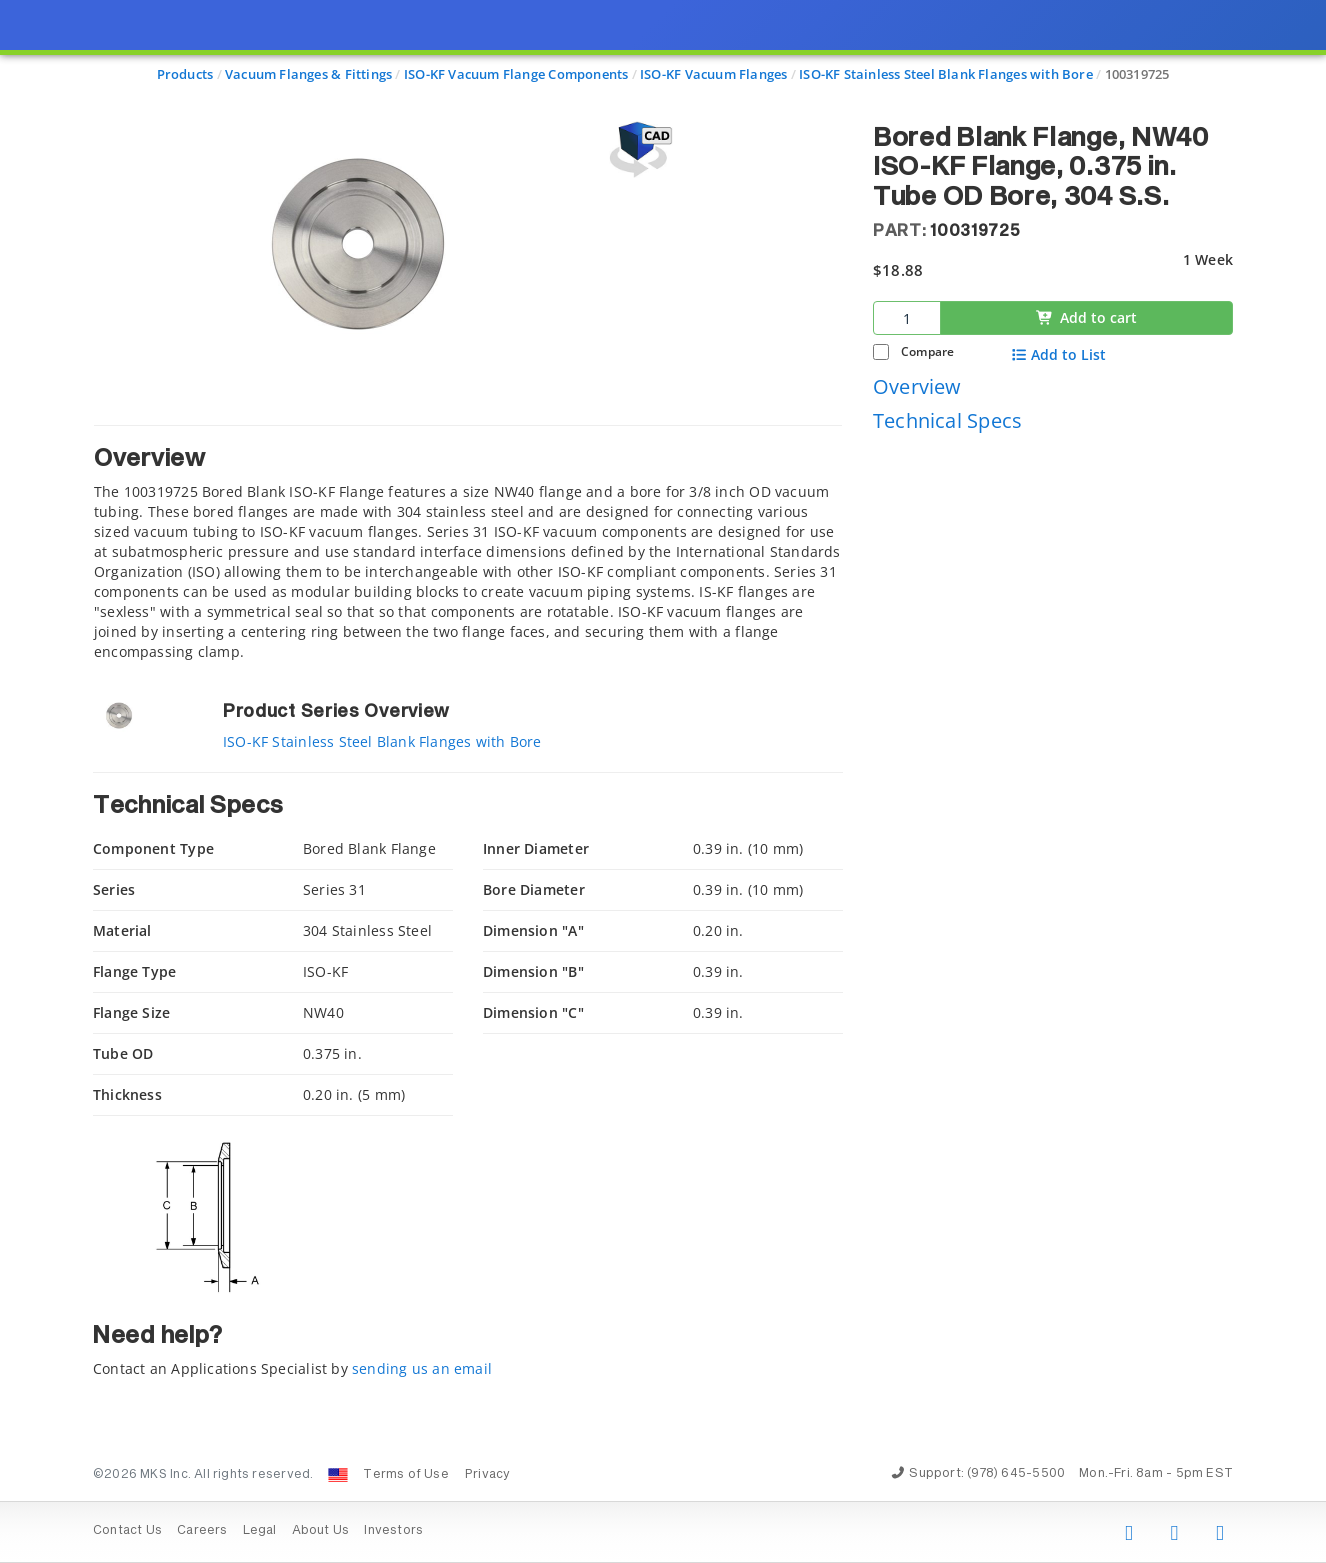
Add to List (1058, 355)
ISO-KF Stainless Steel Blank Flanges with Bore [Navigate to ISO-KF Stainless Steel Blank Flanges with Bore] (946, 74)
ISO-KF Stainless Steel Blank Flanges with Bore (382, 741)
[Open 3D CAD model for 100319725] (638, 149)
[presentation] (663, 781)
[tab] (468, 543)
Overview (917, 386)
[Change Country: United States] (338, 1475)
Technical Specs (947, 420)
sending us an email (422, 1368)
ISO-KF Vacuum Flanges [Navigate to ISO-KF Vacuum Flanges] (713, 74)
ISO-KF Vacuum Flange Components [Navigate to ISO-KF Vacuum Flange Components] (516, 74)
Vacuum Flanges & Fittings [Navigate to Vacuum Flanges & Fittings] (308, 74)
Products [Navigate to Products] (185, 74)
